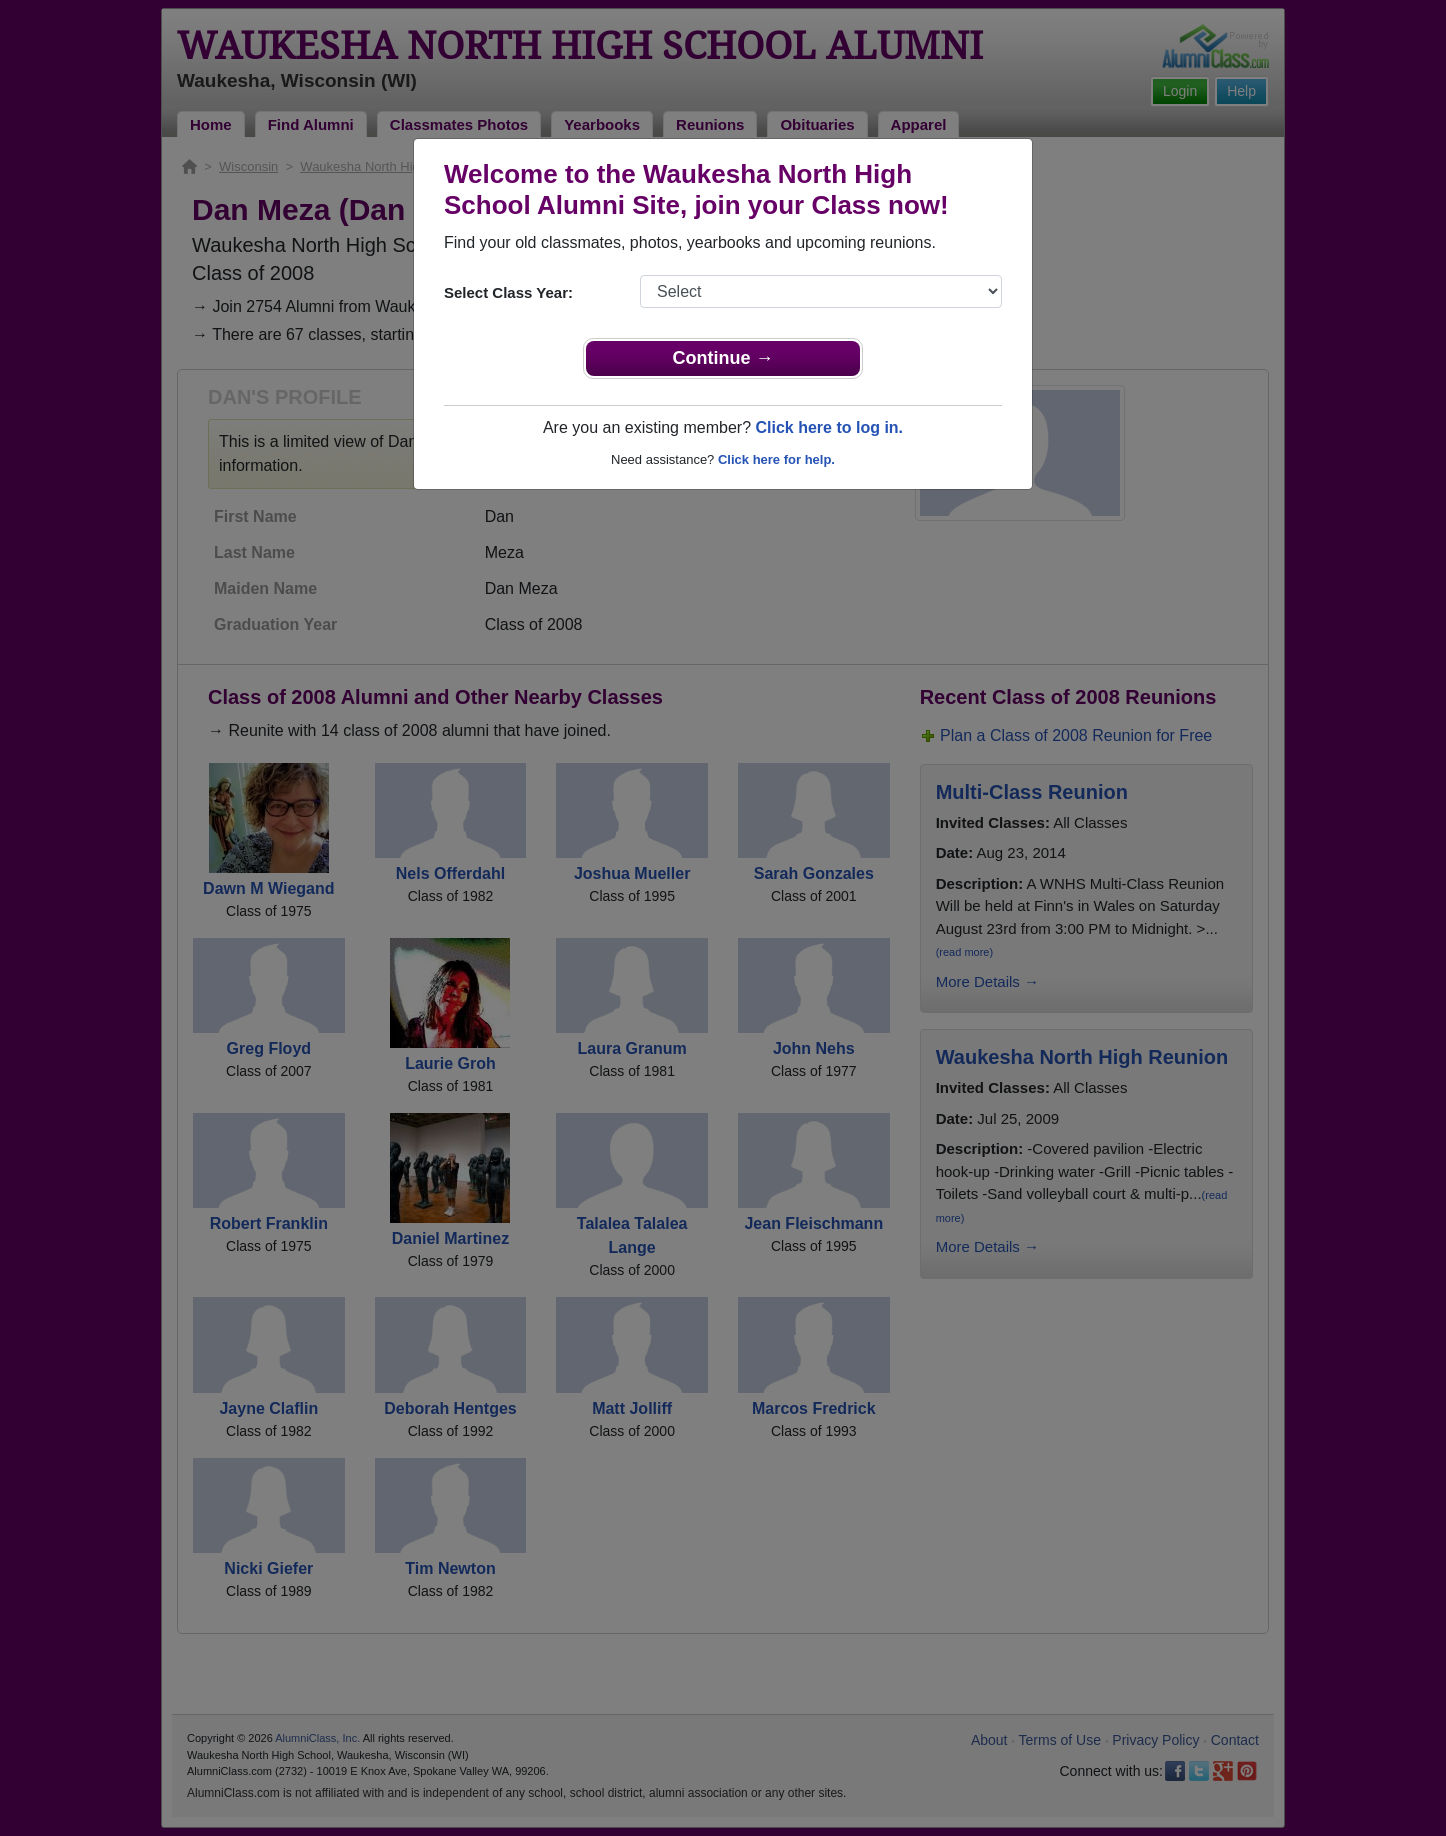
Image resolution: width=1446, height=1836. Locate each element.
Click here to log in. (829, 427)
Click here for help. (776, 459)
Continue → (723, 358)
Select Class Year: (508, 292)
